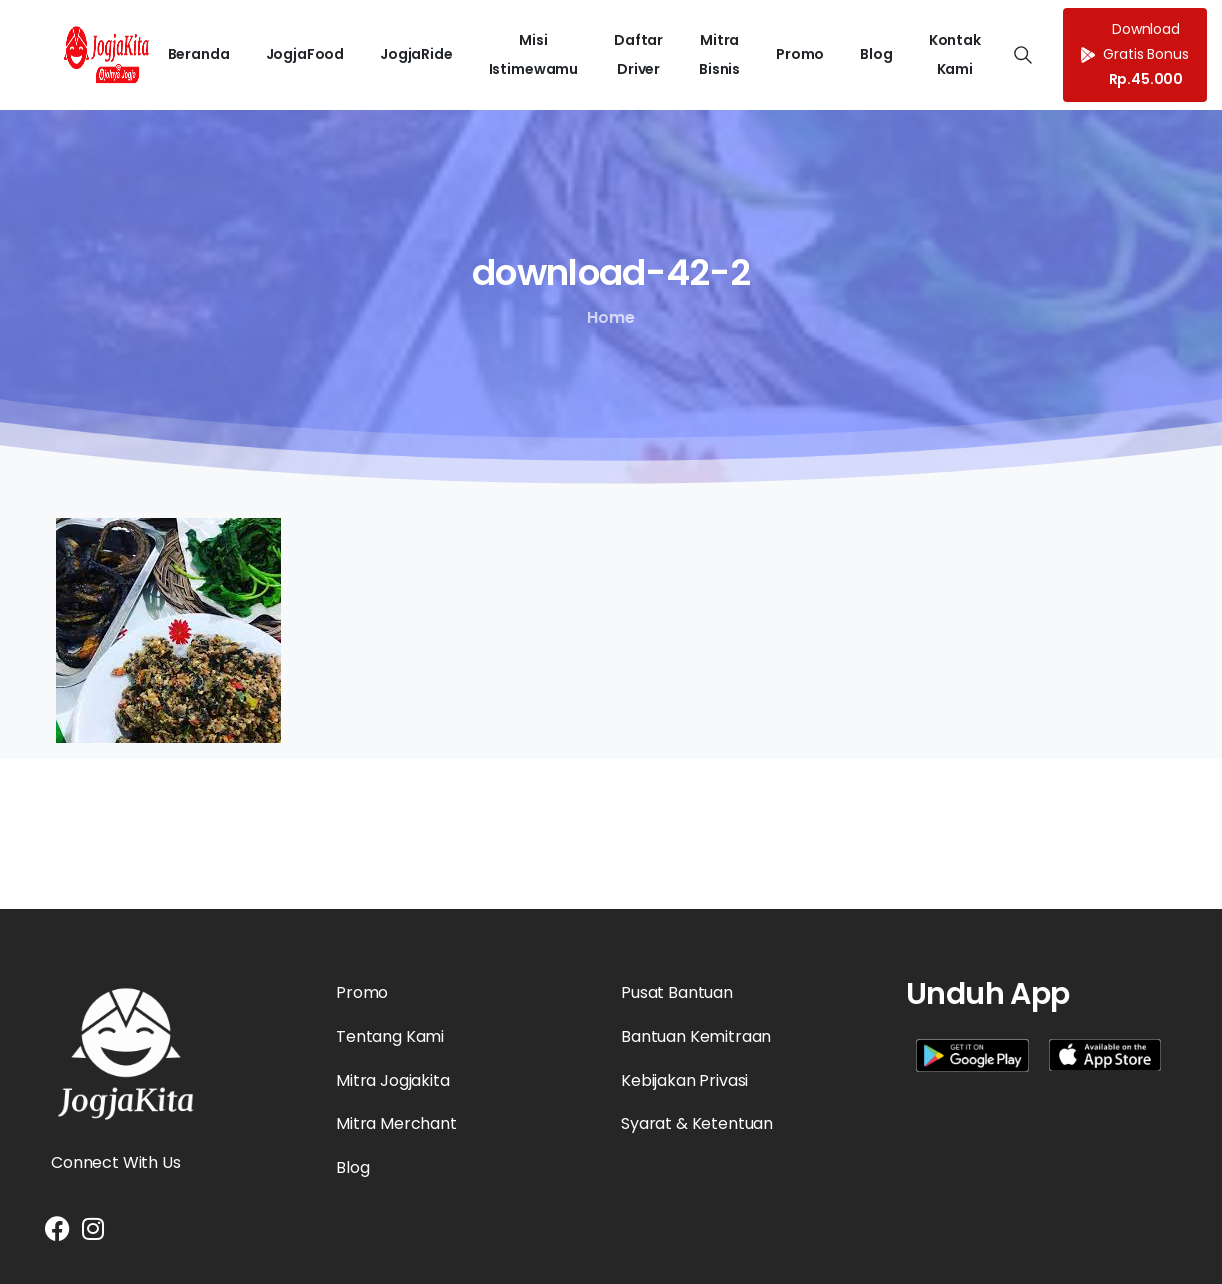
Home (609, 317)
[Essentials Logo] (126, 1054)
